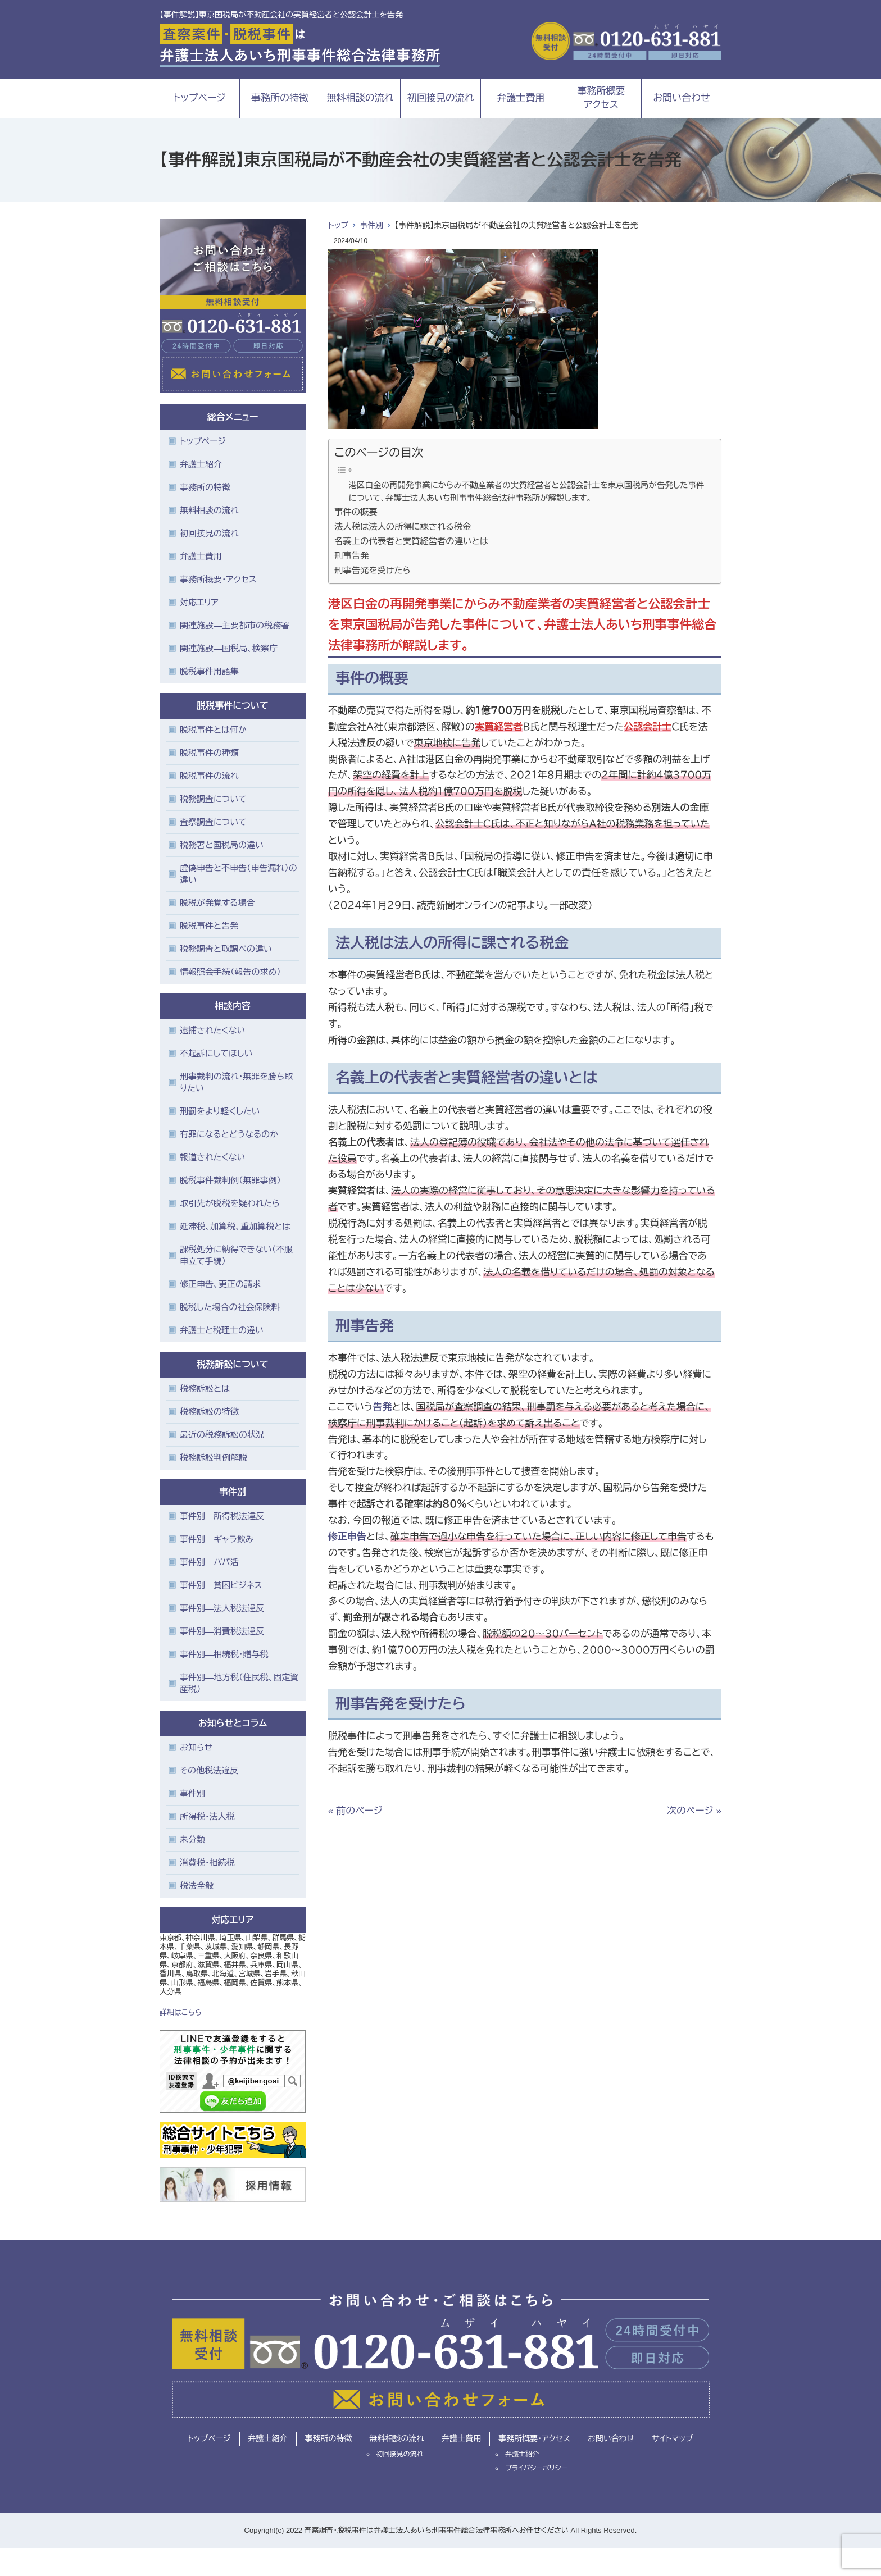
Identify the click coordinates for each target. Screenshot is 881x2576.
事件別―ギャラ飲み (216, 1539)
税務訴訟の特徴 (209, 1411)
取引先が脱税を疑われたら (230, 1203)
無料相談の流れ (360, 98)
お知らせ (196, 1747)
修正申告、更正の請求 (220, 1284)
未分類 (192, 1839)
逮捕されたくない (213, 1030)
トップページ (200, 98)
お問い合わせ (681, 98)
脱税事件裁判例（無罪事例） (230, 1180)
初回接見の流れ (440, 98)
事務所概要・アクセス (218, 579)
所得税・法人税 (207, 1816)
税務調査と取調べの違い (226, 949)
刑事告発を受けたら (372, 570)
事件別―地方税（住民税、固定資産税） (239, 1683)
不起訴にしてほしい (216, 1053)
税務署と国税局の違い (222, 845)
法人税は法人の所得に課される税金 (402, 526)
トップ (338, 225)
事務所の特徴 (279, 98)
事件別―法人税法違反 (222, 1608)
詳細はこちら (181, 2012)
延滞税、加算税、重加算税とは (235, 1226)
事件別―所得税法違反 (222, 1516)
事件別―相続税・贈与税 (224, 1654)
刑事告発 (351, 555)
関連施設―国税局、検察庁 (229, 648)
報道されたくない (213, 1157)
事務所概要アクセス (601, 98)
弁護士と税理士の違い (222, 1330)
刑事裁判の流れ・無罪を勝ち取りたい (236, 1082)
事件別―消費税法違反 (222, 1631)
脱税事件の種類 (209, 753)
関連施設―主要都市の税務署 (234, 625)
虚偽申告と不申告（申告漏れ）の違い (238, 873)
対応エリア (199, 602)
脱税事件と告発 (209, 926)
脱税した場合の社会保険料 (229, 1307)
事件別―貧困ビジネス (221, 1585)
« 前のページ (355, 1811)
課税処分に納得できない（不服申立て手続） (236, 1255)
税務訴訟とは (205, 1388)
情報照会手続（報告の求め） (230, 972)
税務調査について (213, 799)
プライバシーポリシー (536, 2468)
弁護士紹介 (201, 464)
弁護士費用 (521, 98)
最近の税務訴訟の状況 (222, 1434)
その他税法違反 (209, 1770)
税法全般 (197, 1885)
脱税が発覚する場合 (217, 903)
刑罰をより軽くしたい (220, 1111)
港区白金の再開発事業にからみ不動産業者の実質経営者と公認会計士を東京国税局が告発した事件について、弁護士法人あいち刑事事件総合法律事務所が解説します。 (527, 492)
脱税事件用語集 (209, 671)
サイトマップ (672, 2438)
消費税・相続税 (207, 1862)
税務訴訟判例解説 (213, 1457)
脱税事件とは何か (213, 730)
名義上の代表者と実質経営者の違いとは (411, 541)
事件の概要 (356, 512)
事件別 (371, 225)
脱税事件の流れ (209, 776)
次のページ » (694, 1811)
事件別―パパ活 (209, 1562)
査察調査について (213, 822)
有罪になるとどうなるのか (229, 1134)
